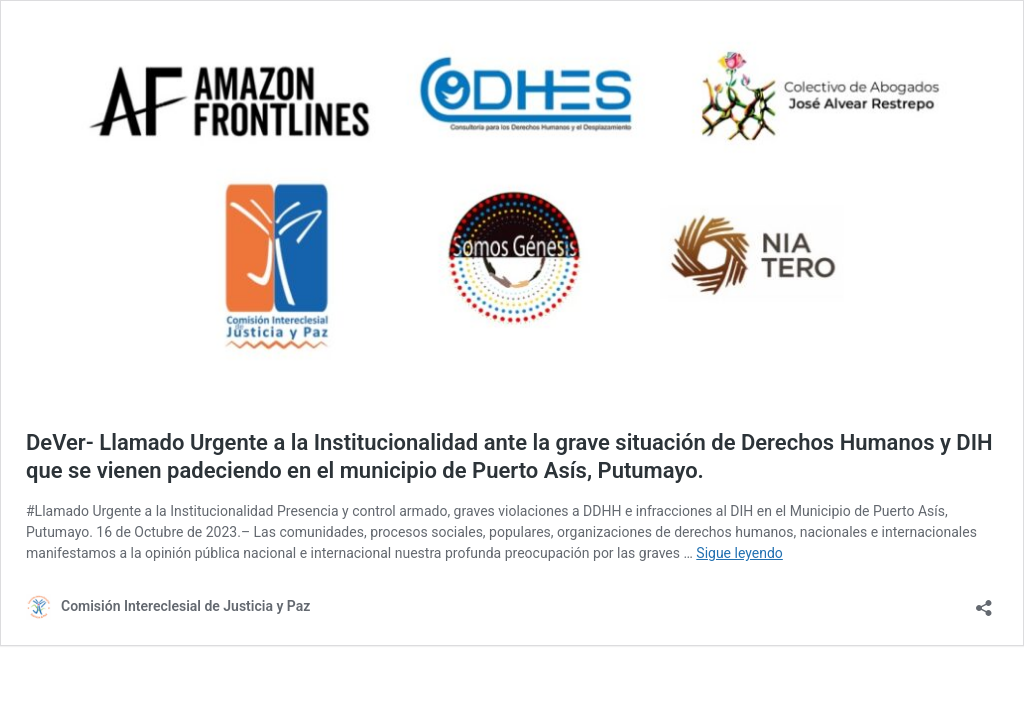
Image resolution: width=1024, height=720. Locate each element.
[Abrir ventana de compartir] (984, 601)
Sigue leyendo (739, 553)
